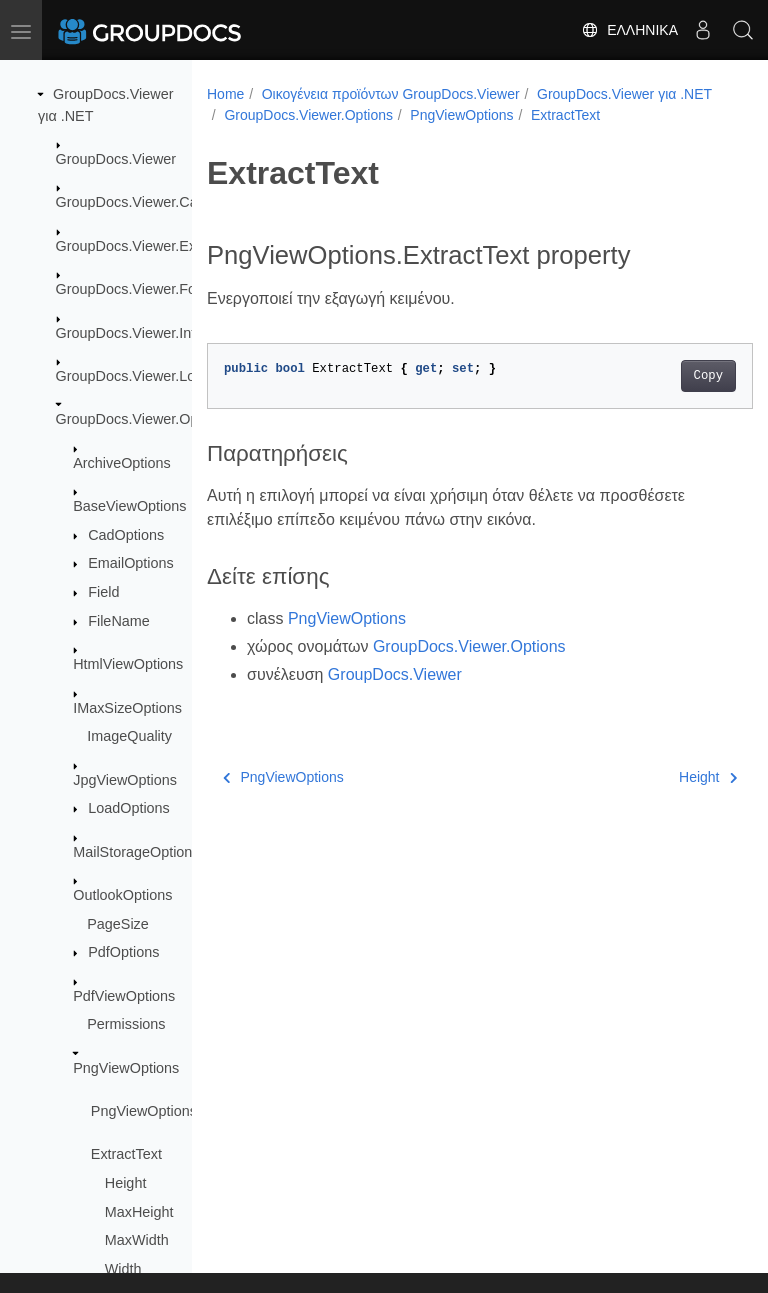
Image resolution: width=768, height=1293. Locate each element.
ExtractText (126, 1154)
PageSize (118, 924)
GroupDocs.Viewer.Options (142, 419)
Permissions (126, 1024)
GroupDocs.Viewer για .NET (311, 115)
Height (126, 1183)
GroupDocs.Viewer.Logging (143, 376)
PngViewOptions (126, 1068)
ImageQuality (129, 736)
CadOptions (126, 535)
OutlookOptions (122, 895)
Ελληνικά (629, 30)
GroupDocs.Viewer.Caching (144, 202)
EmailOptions (131, 563)
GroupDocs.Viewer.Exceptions (153, 246)
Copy (669, 397)
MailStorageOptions (136, 852)
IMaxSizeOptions (127, 708)
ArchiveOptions (122, 463)
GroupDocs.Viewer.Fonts (136, 289)
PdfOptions (123, 952)
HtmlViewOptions (128, 664)
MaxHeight (139, 1212)
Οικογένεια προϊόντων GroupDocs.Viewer (391, 94)
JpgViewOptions (125, 780)
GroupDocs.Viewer (116, 159)
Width (123, 1269)
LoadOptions (129, 808)
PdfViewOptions (124, 996)
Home (225, 94)
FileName (119, 621)
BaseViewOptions (129, 506)
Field (103, 592)
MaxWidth (137, 1240)
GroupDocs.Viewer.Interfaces (149, 333)
